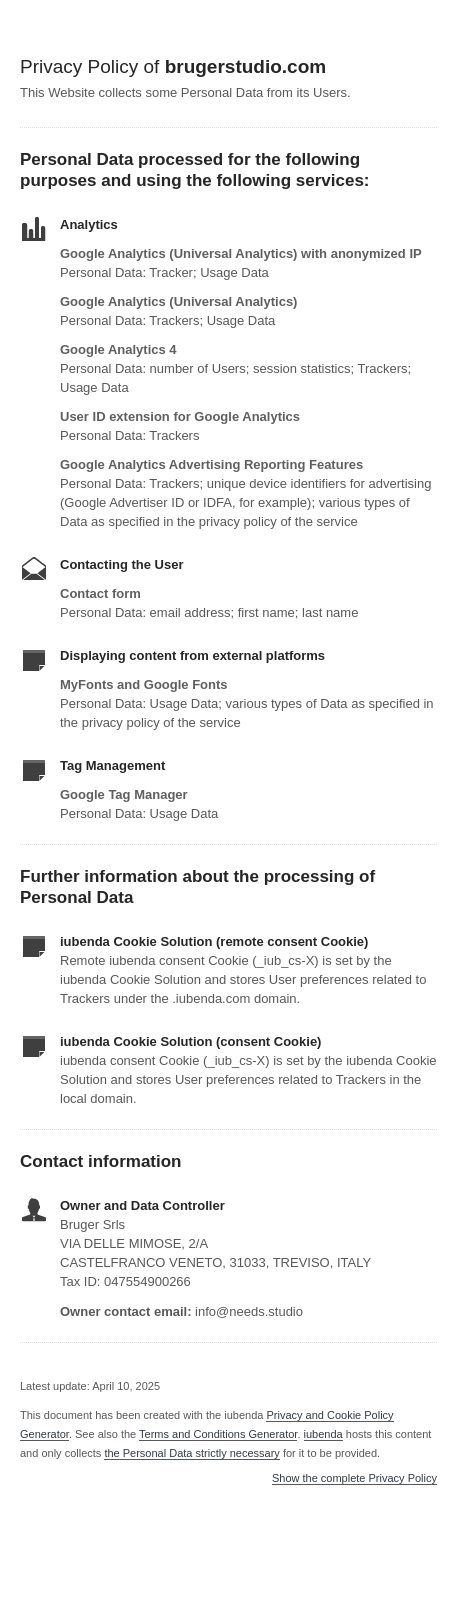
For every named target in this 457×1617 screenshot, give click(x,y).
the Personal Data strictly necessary (191, 1453)
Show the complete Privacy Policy (354, 1478)
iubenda (323, 1434)
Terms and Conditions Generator (218, 1434)
